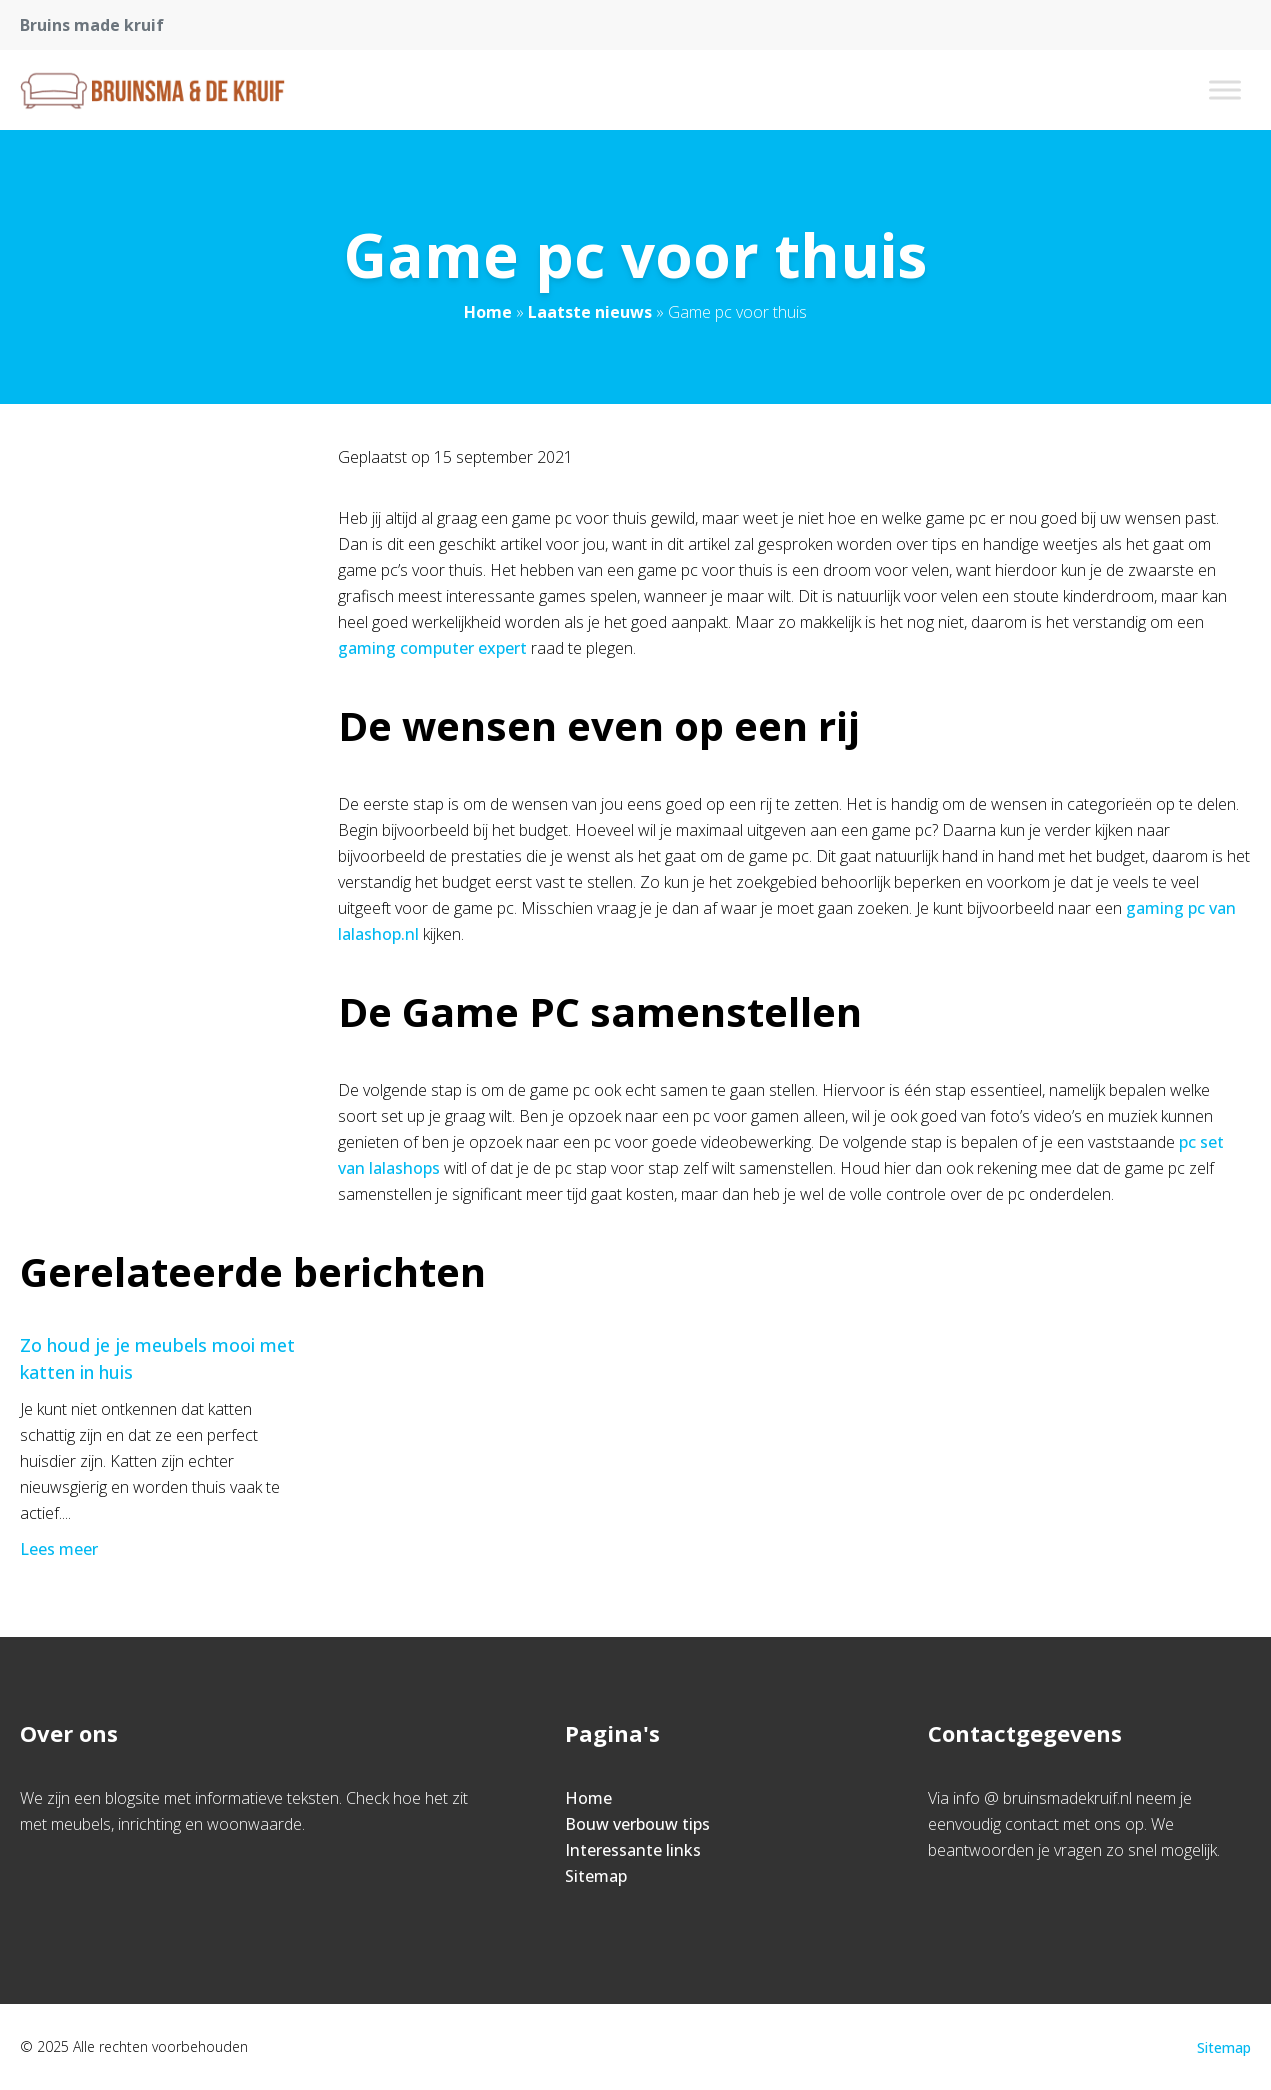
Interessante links (633, 1850)
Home (488, 312)
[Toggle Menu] (1225, 89)
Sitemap (596, 1876)
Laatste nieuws (590, 312)
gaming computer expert (432, 648)
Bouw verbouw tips (637, 1824)
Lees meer (61, 1549)
